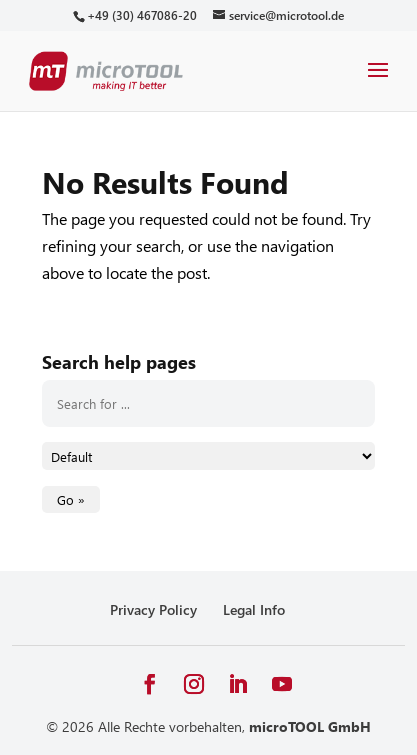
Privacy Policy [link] (153, 609)
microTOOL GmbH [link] (310, 726)
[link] (141, 15)
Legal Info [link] (254, 609)
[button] (378, 83)
